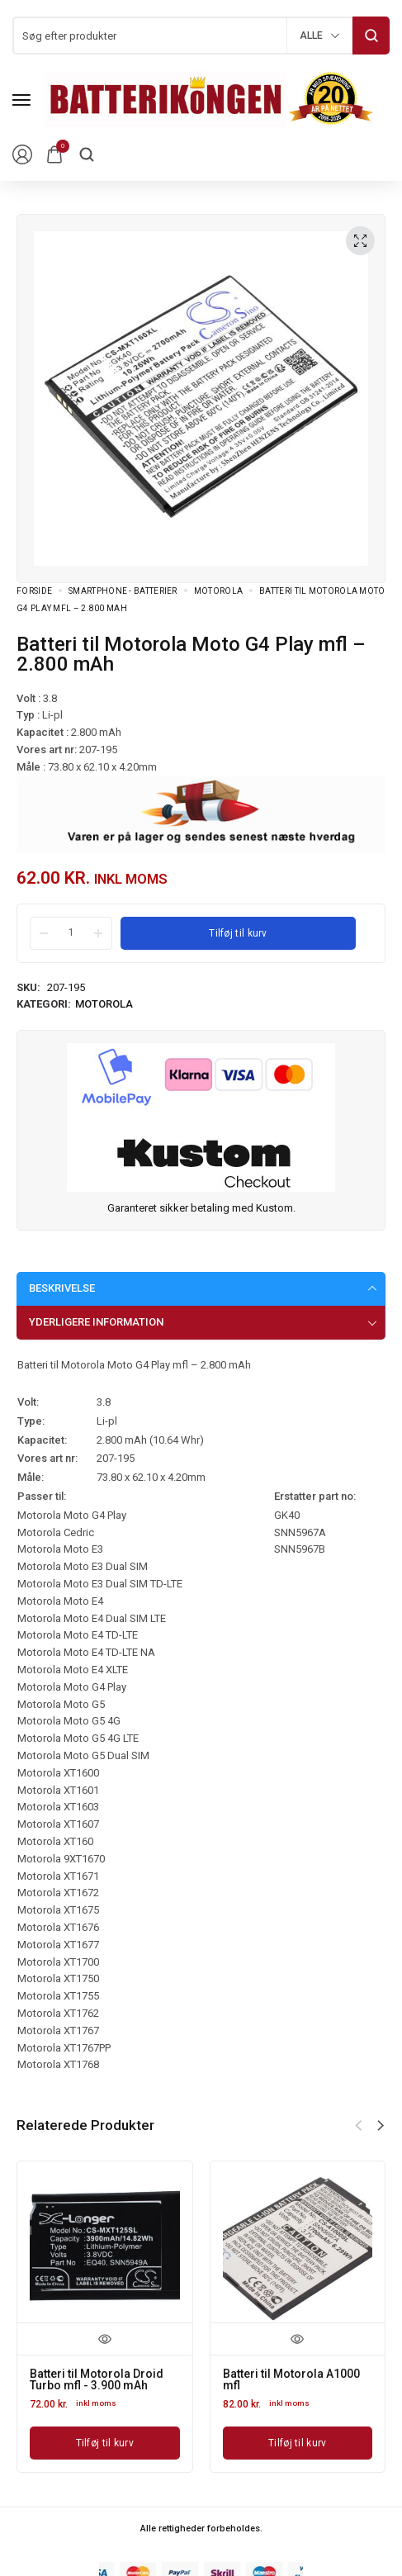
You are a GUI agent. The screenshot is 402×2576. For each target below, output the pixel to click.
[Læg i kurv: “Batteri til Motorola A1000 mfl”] (298, 2443)
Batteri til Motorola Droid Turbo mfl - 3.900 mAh (96, 2379)
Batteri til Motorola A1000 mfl (291, 2379)
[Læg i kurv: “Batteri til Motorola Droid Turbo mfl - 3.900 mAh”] (105, 2443)
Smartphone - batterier (123, 590)
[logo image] (210, 99)
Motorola (218, 590)
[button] (380, 2126)
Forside (34, 590)
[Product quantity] (71, 932)
